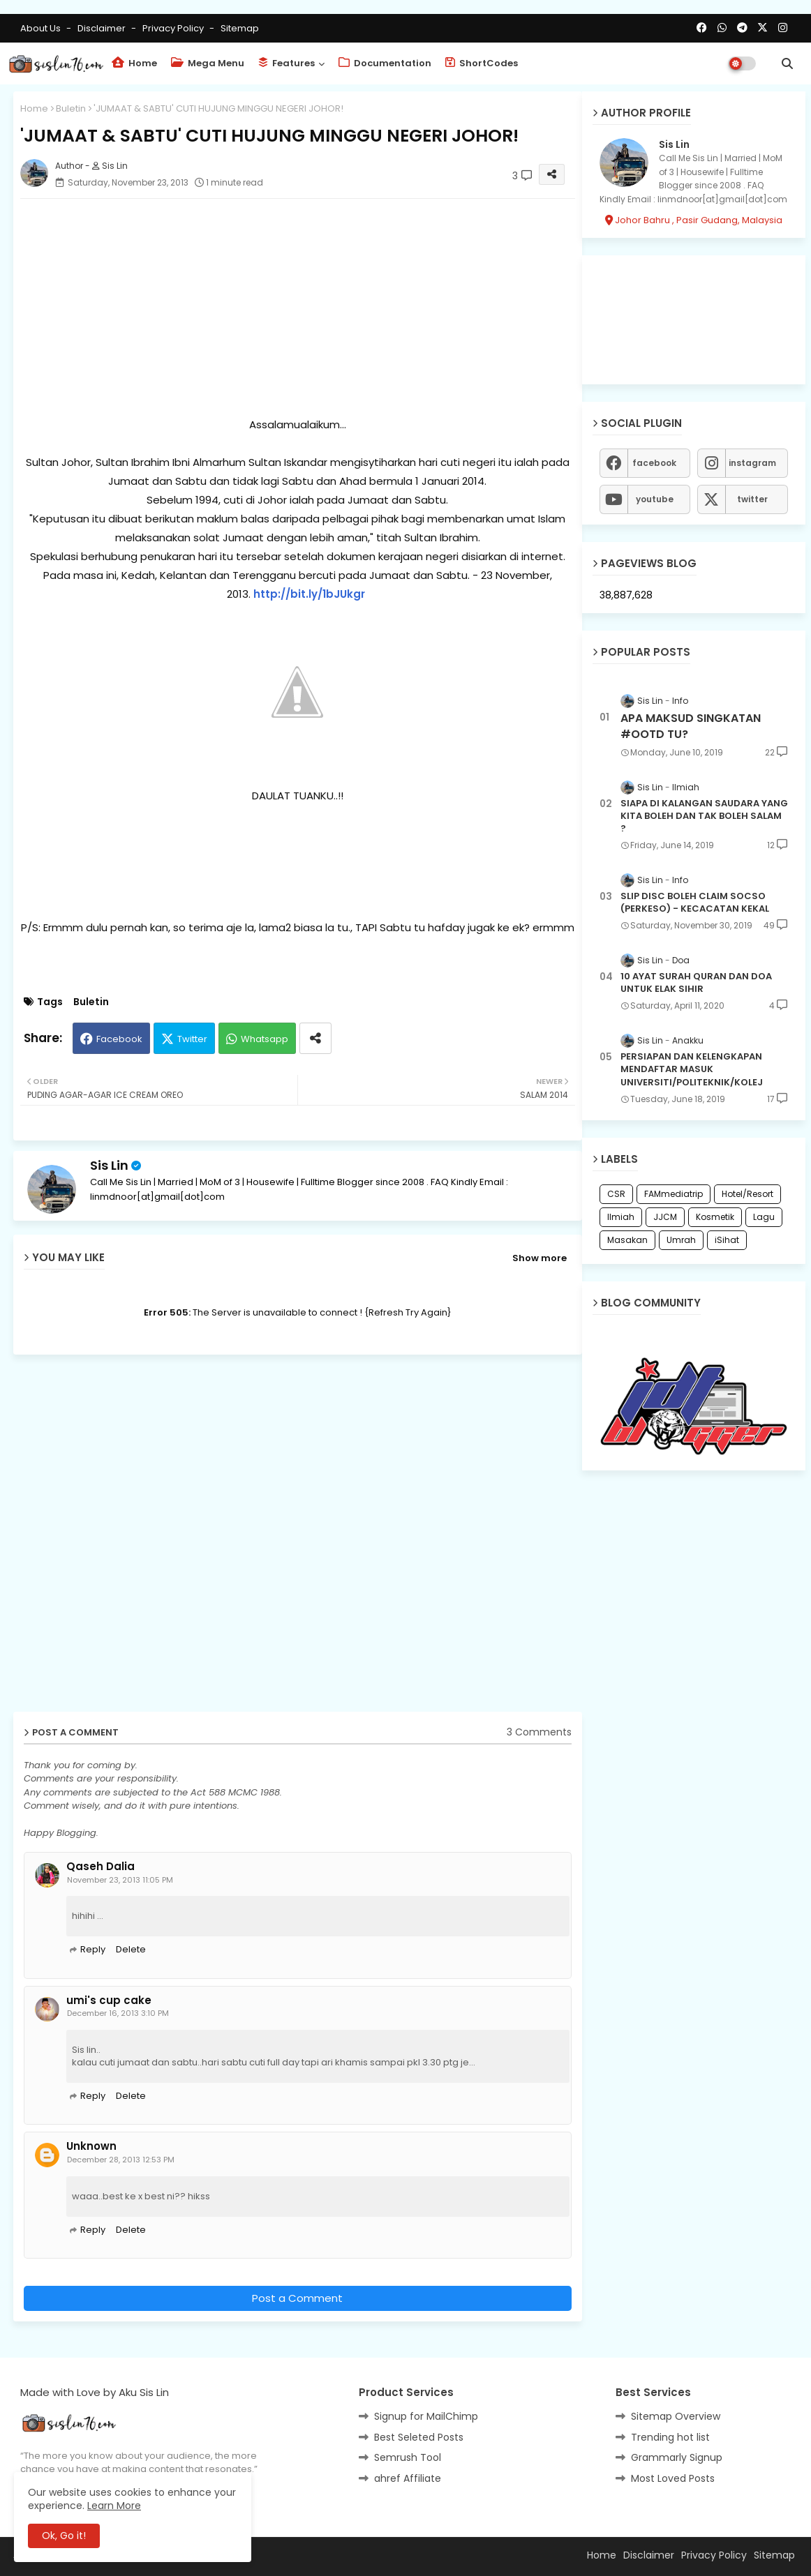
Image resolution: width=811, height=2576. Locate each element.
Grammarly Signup (676, 2457)
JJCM (665, 1217)
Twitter (192, 1039)
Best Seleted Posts (418, 2437)
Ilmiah (620, 1217)
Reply (92, 1949)
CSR (616, 1194)
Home (134, 63)
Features (286, 63)
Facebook (119, 1039)
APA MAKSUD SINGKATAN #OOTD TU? (690, 726)
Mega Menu (207, 63)
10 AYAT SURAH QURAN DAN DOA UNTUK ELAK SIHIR (696, 982)
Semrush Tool (407, 2457)
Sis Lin (109, 1165)
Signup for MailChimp (426, 2416)
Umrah (681, 1240)
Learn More (114, 2506)
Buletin (71, 108)
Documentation (384, 63)
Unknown (91, 2146)
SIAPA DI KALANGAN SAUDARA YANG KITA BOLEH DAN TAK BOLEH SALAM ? (704, 816)
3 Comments (539, 1732)
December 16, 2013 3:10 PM (118, 2013)
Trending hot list (670, 2437)
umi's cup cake (108, 2001)
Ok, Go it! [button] (64, 2536)
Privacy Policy (174, 28)
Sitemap (240, 28)
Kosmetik (715, 1217)
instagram (752, 463)
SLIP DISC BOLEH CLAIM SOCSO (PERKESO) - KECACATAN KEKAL (694, 902)
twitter (752, 499)
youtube (655, 499)
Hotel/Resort (747, 1194)
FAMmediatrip (673, 1194)
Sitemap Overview (675, 2416)
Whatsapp (264, 1039)
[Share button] (315, 1038)
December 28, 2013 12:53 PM (120, 2159)
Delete (131, 1949)
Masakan (627, 1240)
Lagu (764, 1217)
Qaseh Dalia (100, 1867)
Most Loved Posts (673, 2478)
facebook (654, 463)
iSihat (727, 1240)
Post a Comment (297, 2298)
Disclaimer (102, 28)
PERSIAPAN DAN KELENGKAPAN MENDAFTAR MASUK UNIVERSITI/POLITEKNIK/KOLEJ (691, 1069)
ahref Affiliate (407, 2478)
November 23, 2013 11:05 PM (120, 1879)
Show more (539, 1258)
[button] (787, 63)
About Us (41, 28)
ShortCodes (481, 63)
